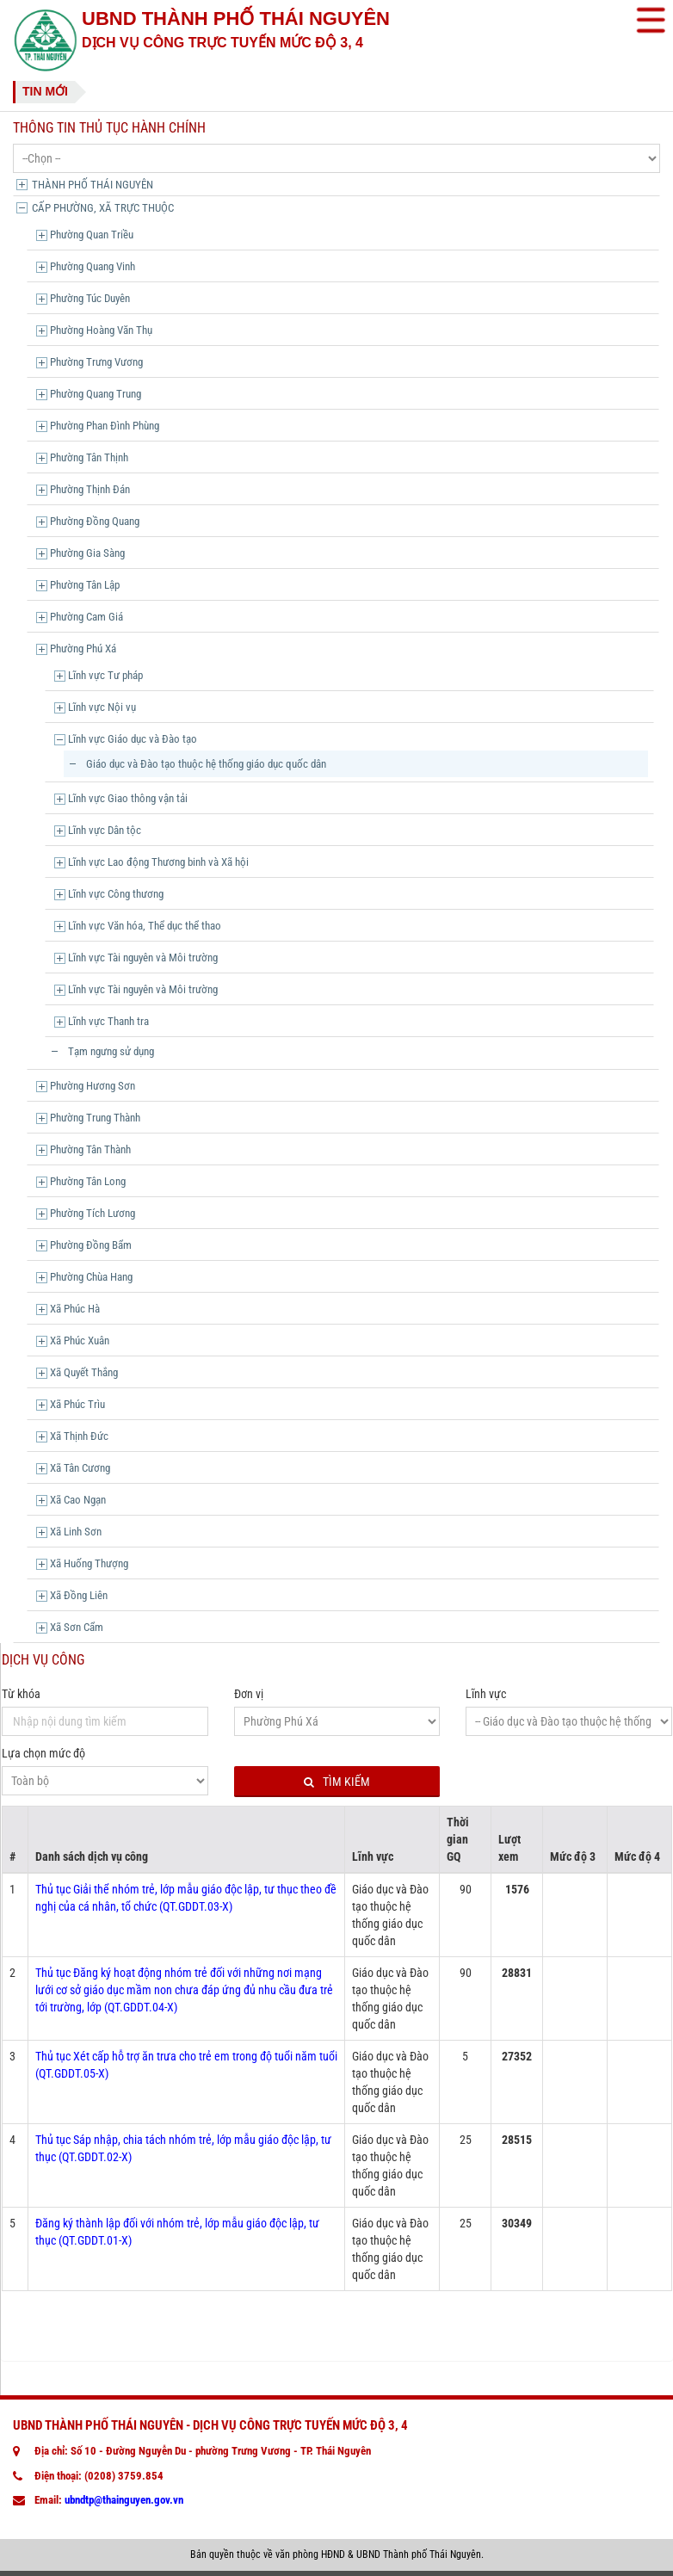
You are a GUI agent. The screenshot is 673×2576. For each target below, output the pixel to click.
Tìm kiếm (337, 1782)
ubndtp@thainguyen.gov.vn (124, 2499)
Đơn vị (248, 1694)
